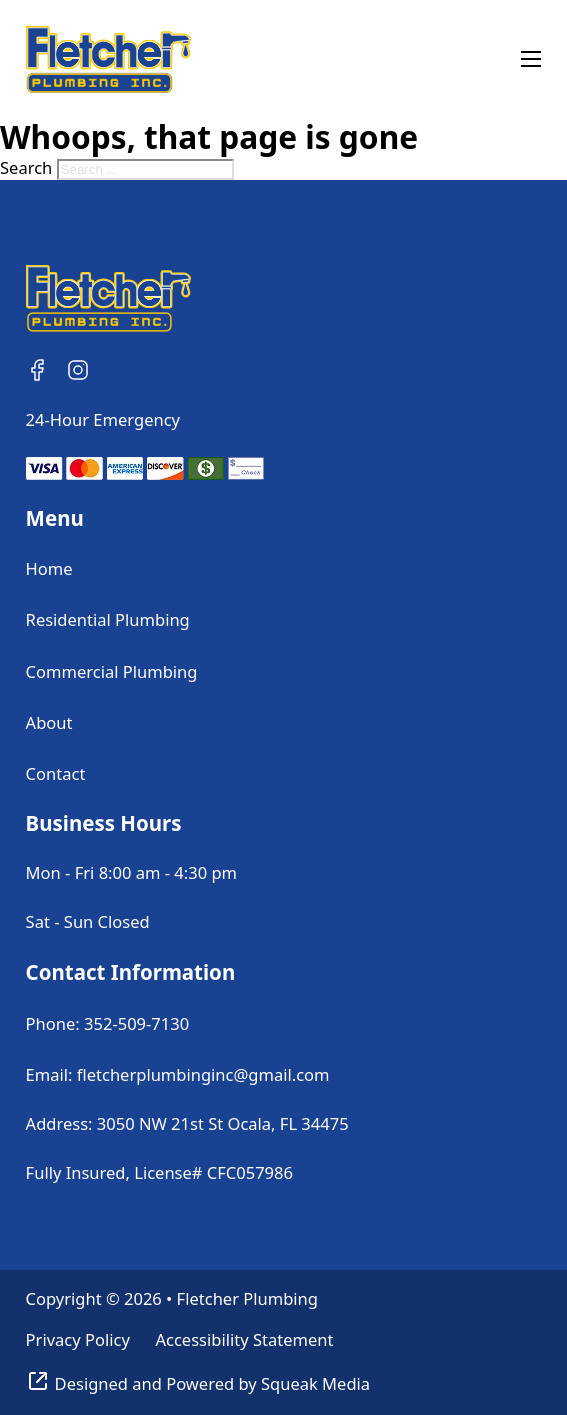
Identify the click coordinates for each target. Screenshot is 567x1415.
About (49, 722)
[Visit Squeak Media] (198, 1384)
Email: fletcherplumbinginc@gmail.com (178, 1074)
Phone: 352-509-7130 (108, 1023)
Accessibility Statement (244, 1339)
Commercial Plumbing (112, 671)
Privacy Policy (78, 1339)
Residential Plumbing (108, 619)
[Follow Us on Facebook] (38, 370)
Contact (56, 773)
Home (49, 568)
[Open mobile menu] (531, 59)
